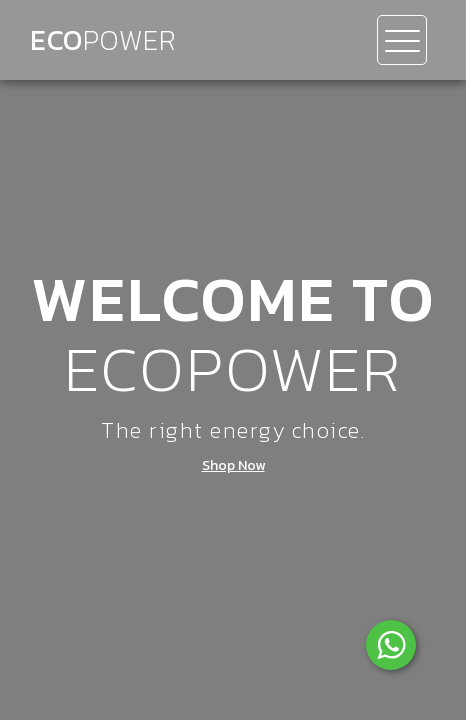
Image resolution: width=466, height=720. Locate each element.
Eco (103, 40)
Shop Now (233, 466)
